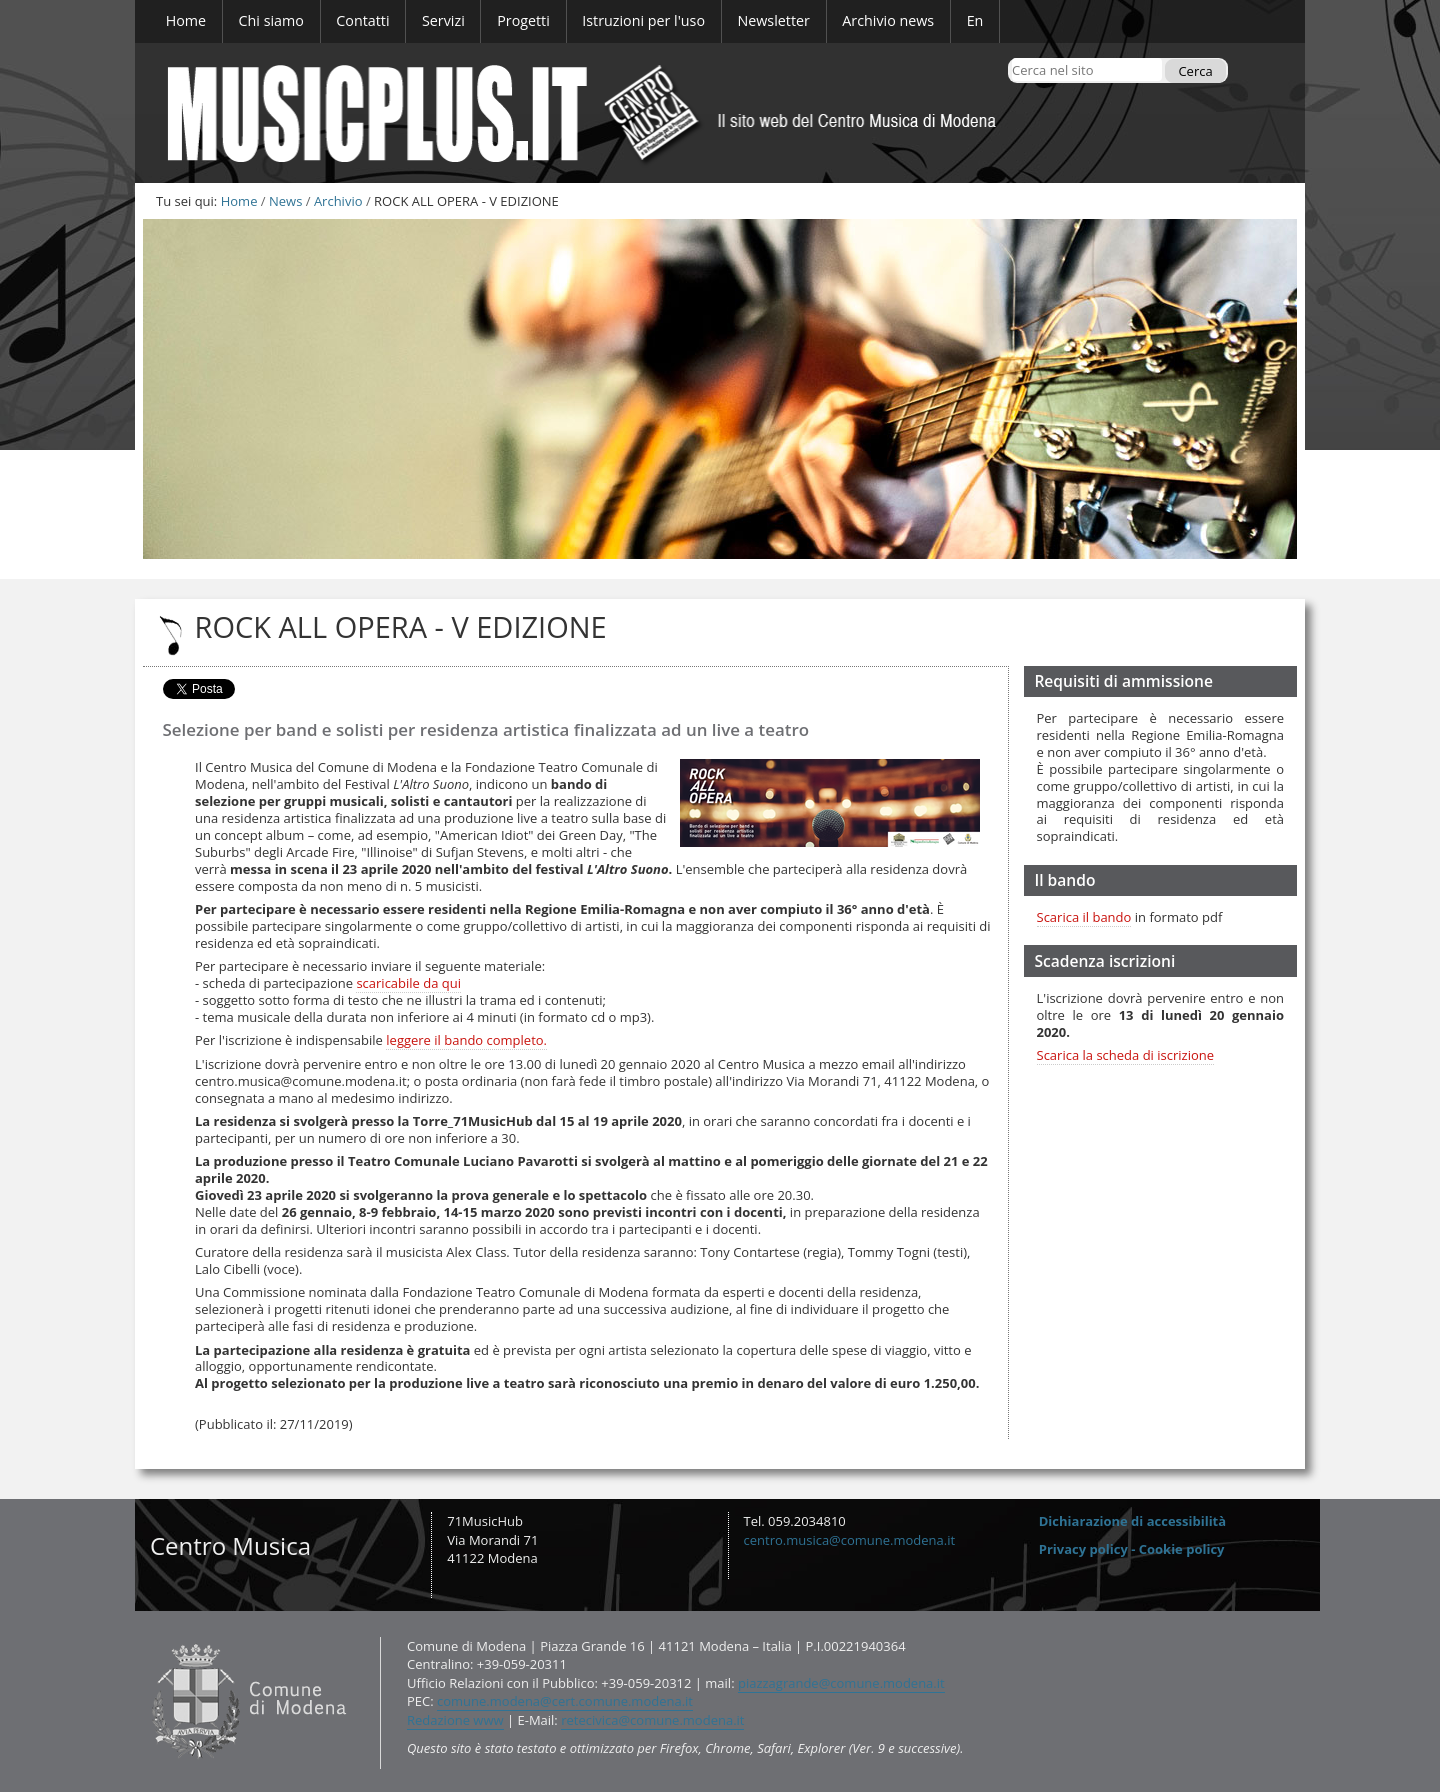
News (285, 201)
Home (239, 201)
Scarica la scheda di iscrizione (1126, 1055)
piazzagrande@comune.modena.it (841, 1683)
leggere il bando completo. (466, 1040)
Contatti (147, 1635)
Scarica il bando (1084, 917)
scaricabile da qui (408, 983)
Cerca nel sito (1011, 57)
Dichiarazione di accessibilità (1132, 1521)
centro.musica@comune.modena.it (850, 1540)
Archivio (338, 201)
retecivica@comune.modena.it (652, 1720)
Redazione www (455, 1720)
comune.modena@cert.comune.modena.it (565, 1701)
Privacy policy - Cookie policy (1132, 1549)
